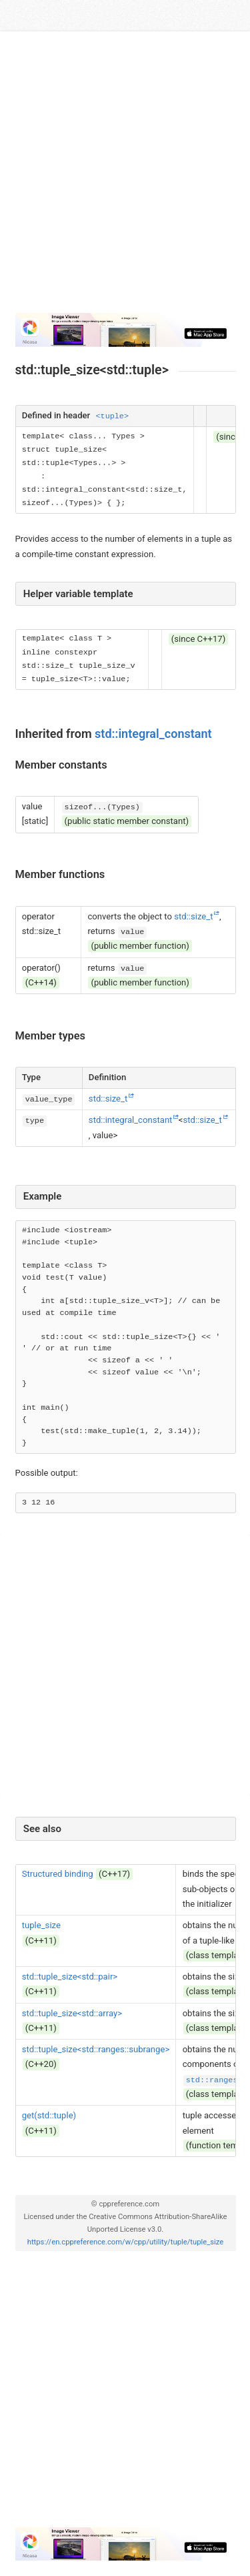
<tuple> (112, 416)
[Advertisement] (125, 177)
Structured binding (57, 1874)
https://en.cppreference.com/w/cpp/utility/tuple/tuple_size (125, 2242)
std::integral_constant (153, 734)
